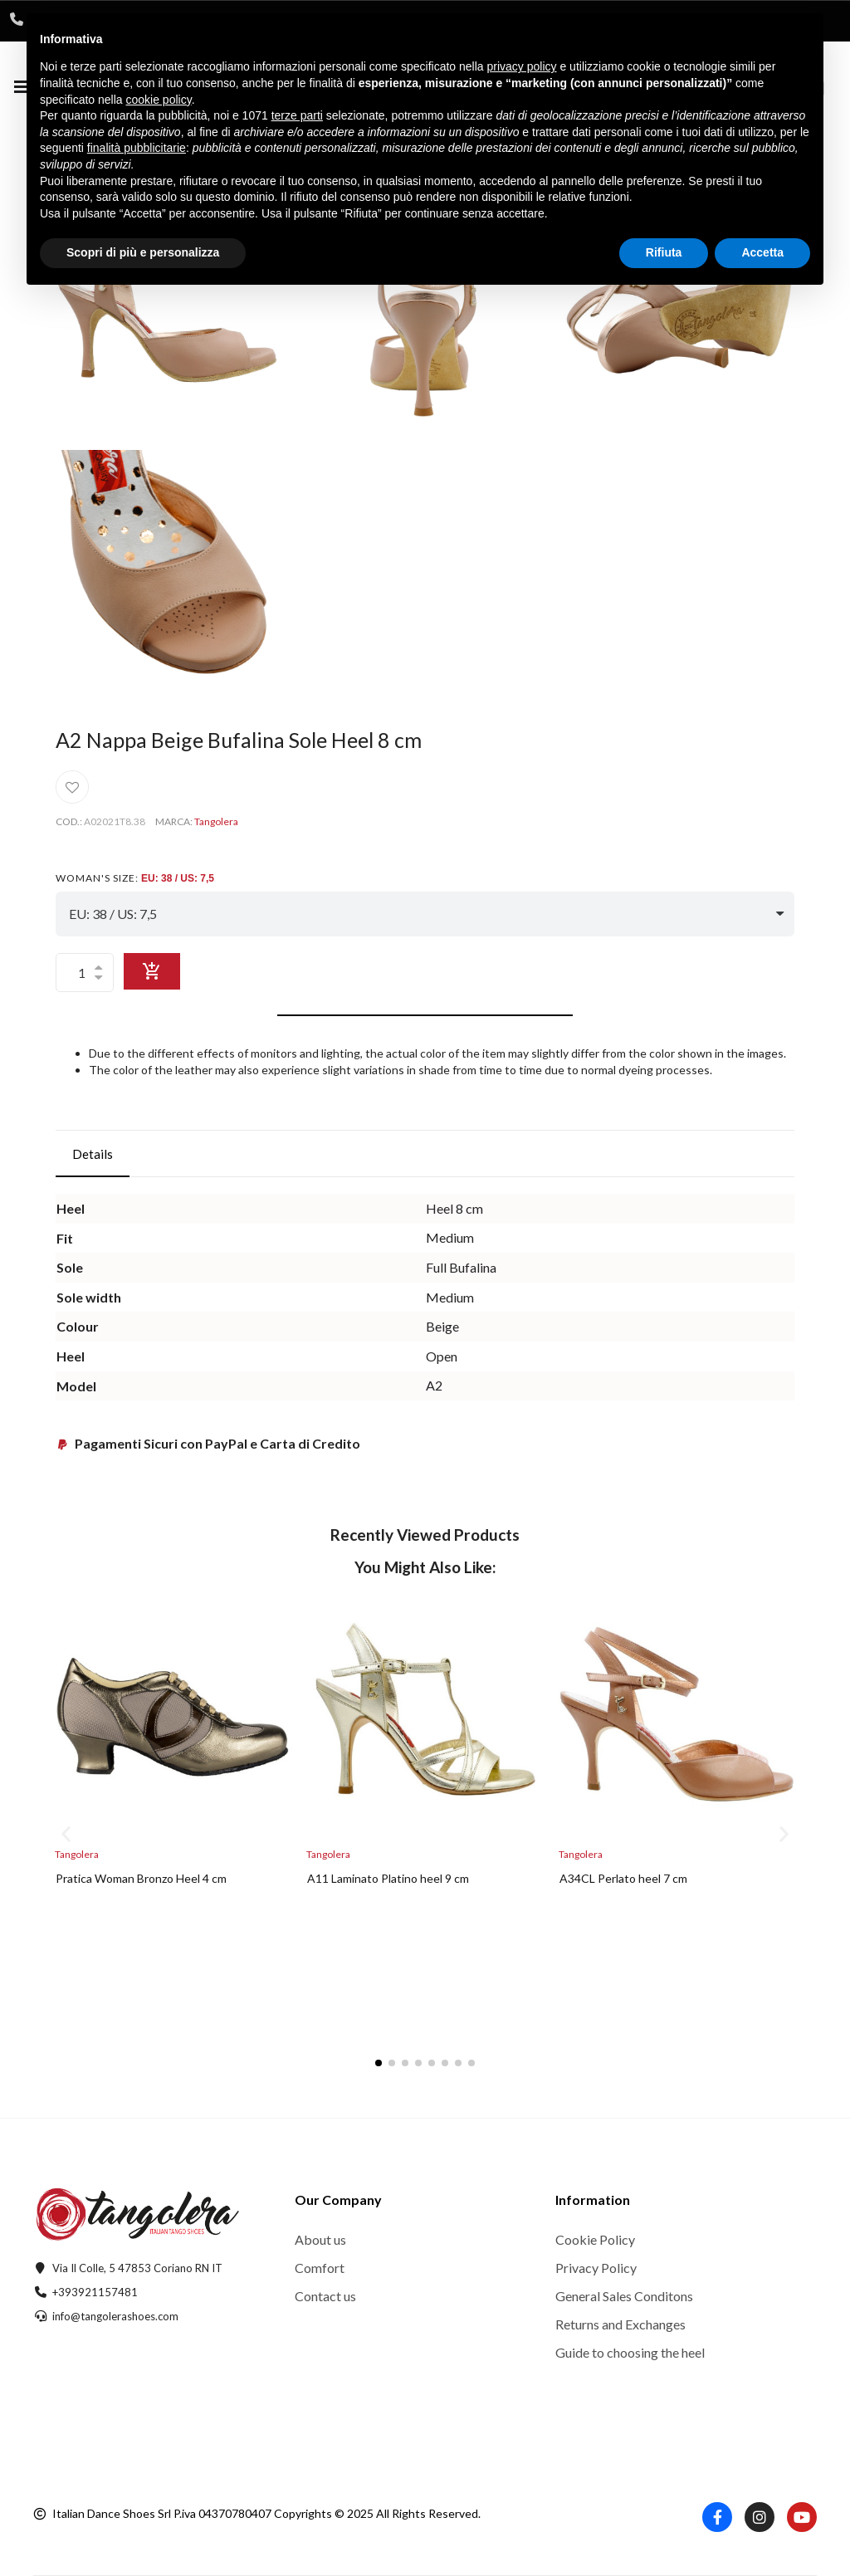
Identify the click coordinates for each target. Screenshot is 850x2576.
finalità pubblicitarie (136, 147)
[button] (66, 1834)
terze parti (297, 115)
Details (92, 1153)
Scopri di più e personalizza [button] (142, 252)
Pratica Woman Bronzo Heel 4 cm (141, 1878)
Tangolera (216, 821)
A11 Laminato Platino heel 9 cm (388, 1878)
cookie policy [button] (159, 99)
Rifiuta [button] (664, 252)
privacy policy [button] (522, 66)
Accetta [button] (762, 252)
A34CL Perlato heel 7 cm (623, 1878)
